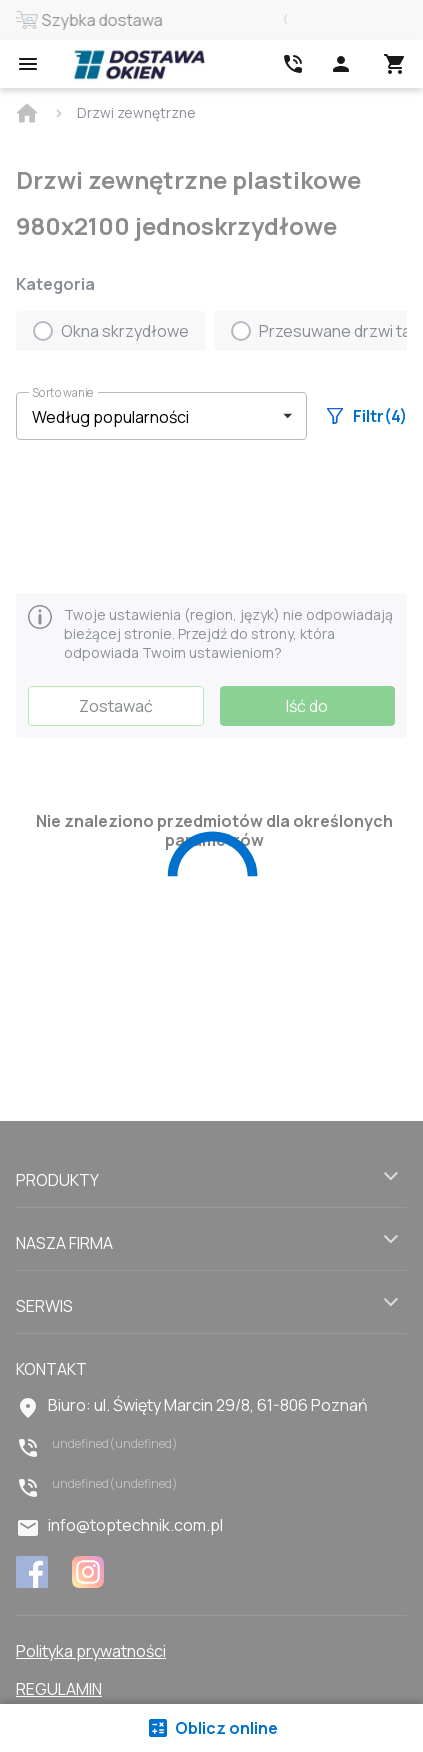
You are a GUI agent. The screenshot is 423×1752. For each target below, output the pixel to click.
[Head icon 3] (395, 64)
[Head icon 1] (341, 64)
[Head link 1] (139, 64)
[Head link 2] (293, 64)
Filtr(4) (367, 416)
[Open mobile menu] (28, 64)
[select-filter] (146, 416)
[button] (161, 416)
